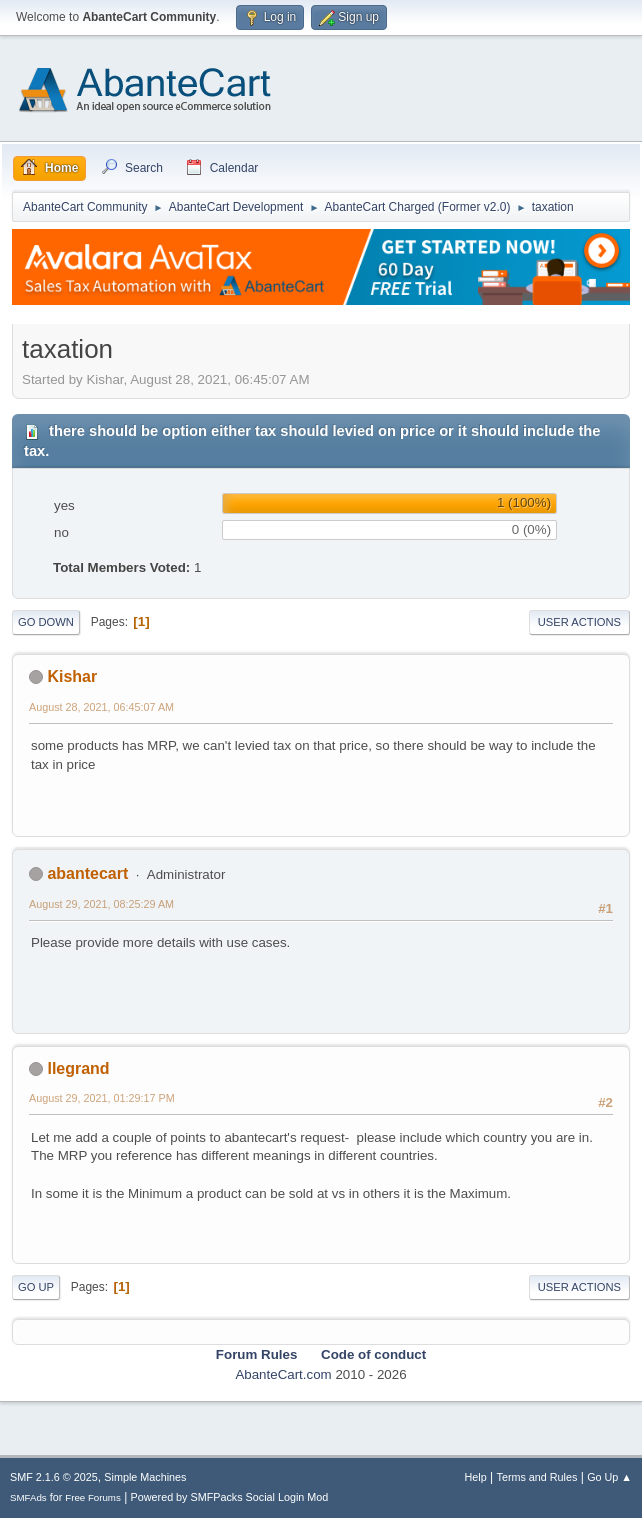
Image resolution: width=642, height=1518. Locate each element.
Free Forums (93, 1497)
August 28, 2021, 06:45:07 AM (101, 707)
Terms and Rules (537, 1477)
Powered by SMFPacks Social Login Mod (230, 1497)
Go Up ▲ (609, 1477)
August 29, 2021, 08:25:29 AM (101, 904)
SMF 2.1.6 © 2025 (54, 1477)
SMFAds (28, 1497)
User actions (579, 622)
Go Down (46, 622)
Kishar (72, 676)
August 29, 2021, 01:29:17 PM (102, 1098)
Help (476, 1477)
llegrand (78, 1068)
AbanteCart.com (283, 1374)
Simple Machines (145, 1477)
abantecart (87, 873)
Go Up (36, 1287)
